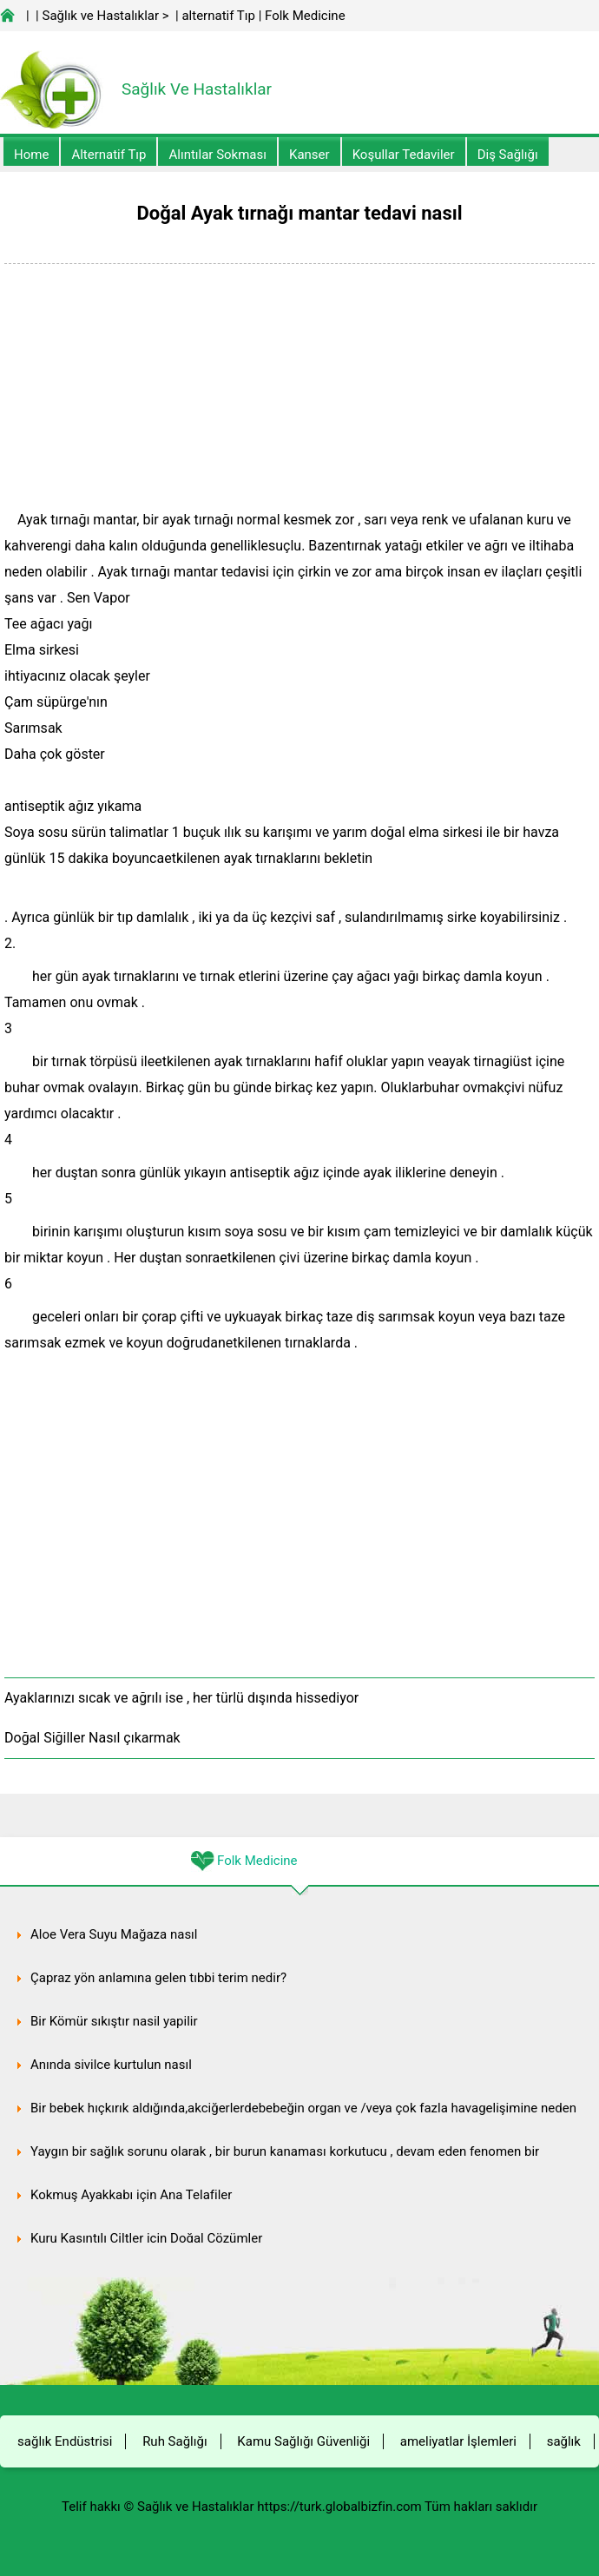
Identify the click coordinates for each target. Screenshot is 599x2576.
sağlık (564, 2441)
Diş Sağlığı (507, 154)
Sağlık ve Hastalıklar (101, 15)
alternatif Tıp (217, 15)
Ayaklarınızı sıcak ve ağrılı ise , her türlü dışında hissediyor (181, 1698)
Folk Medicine (305, 15)
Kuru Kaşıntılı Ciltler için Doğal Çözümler (146, 2238)
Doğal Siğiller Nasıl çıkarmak (92, 1737)
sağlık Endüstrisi (64, 2441)
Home (31, 154)
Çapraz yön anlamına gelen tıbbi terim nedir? (158, 1978)
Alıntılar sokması (217, 154)
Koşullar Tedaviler (403, 154)
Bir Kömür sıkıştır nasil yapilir (114, 2021)
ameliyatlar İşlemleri (458, 2441)
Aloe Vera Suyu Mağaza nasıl (113, 1934)
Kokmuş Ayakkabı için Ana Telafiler (131, 2195)
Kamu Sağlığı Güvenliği (303, 2441)
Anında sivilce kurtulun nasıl (111, 2064)
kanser (309, 154)
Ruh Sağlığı (174, 2441)
